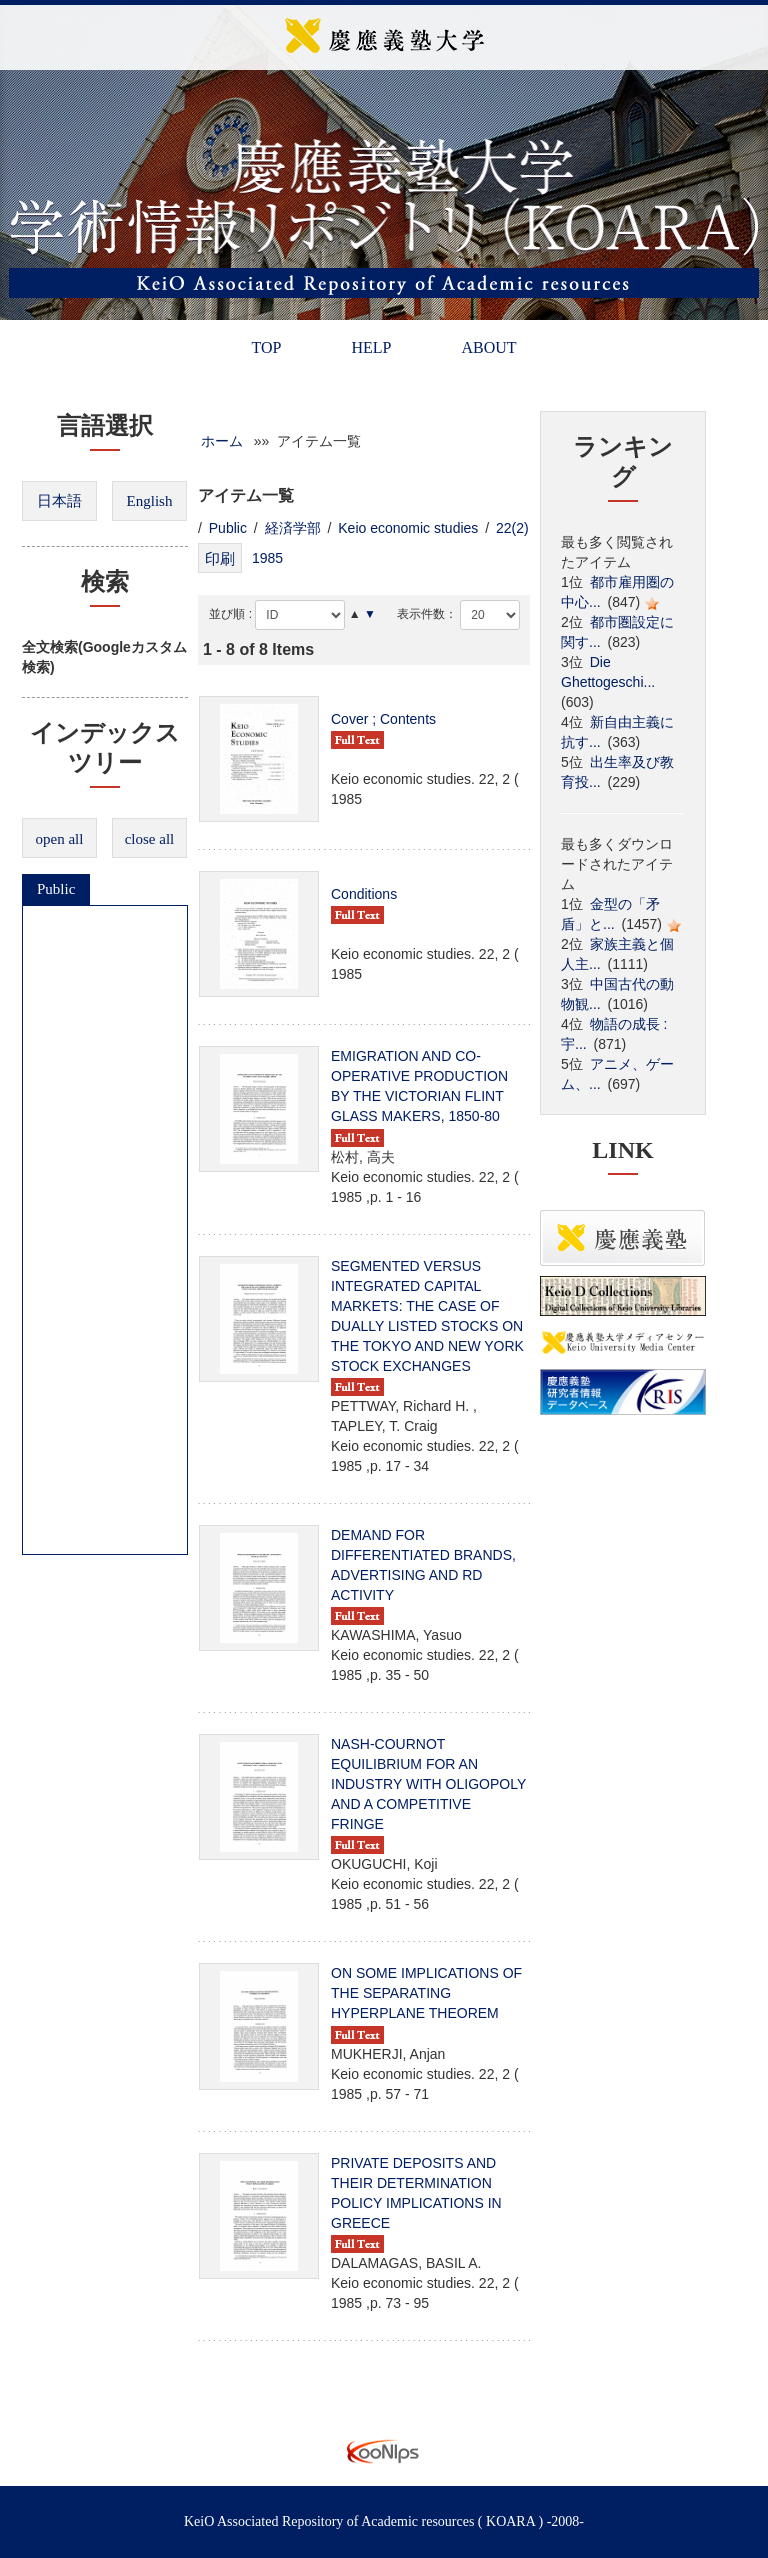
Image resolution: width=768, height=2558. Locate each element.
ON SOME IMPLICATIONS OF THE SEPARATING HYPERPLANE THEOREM (426, 1993)
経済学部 (293, 528)
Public (56, 889)
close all (150, 839)
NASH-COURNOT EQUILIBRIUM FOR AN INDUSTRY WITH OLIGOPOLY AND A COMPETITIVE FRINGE (428, 1784)
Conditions (364, 894)
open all (60, 839)
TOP (266, 347)
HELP (371, 347)
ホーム (222, 441)
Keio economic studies (408, 528)
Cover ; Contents (383, 719)
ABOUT (488, 347)
